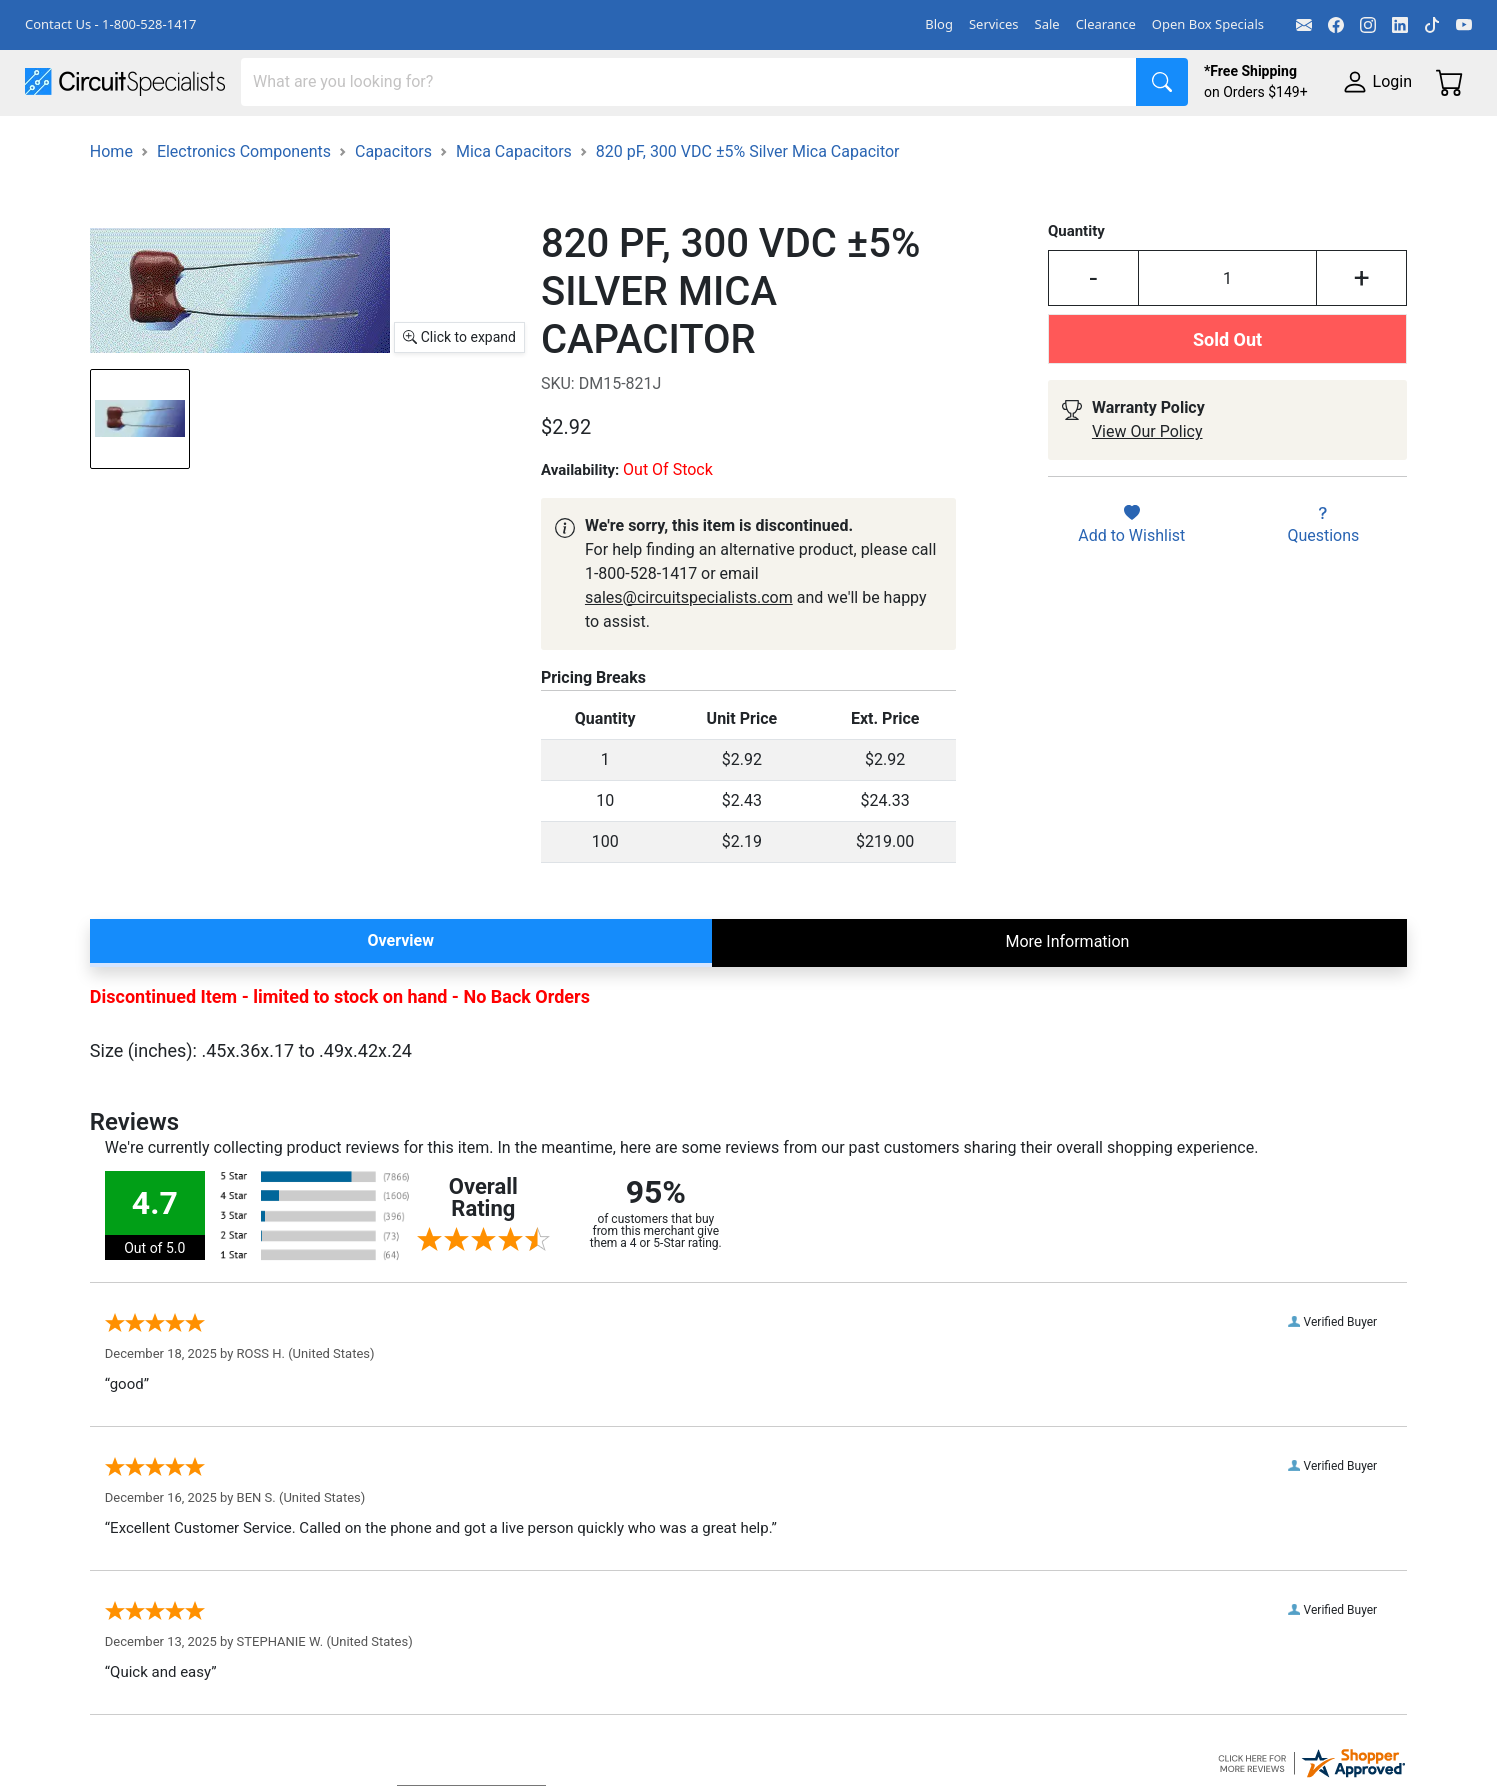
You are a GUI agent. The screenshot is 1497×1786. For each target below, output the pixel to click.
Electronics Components (1078, 141)
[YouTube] (1464, 25)
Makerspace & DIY (624, 141)
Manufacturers (174, 141)
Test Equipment (319, 141)
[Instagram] (1368, 25)
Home (111, 205)
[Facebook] (1336, 25)
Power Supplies (468, 141)
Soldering (761, 141)
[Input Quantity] (1228, 333)
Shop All (55, 141)
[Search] (689, 82)
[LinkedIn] (1400, 25)
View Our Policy (1147, 486)
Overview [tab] (401, 994)
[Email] (1304, 25)
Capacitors (393, 205)
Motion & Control (893, 141)
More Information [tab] (1067, 995)
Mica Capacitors (514, 205)
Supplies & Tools (1261, 141)
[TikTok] (1432, 25)
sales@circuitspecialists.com (689, 651)
